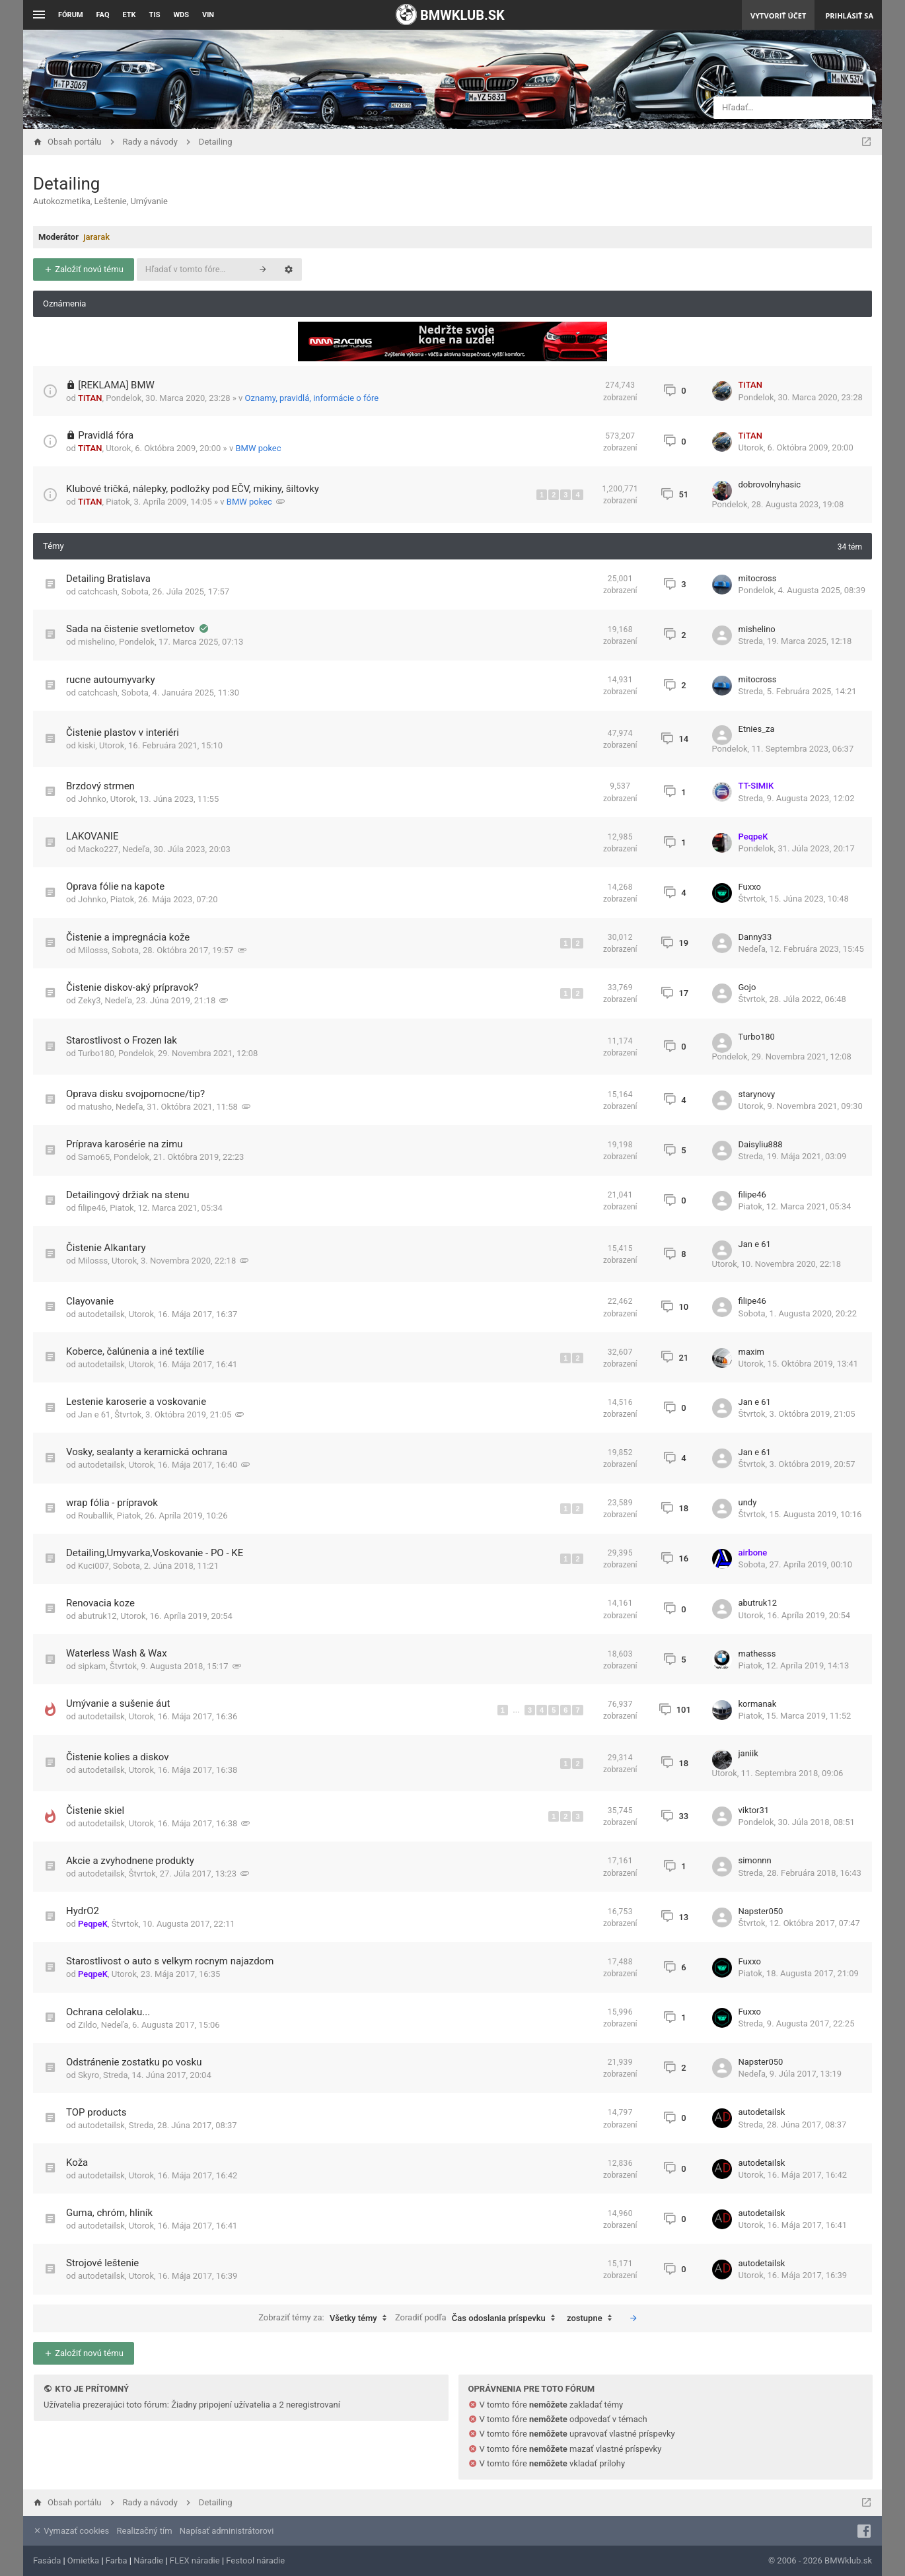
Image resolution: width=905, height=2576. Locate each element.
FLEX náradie (195, 2560)
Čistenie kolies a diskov (117, 1757)
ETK (129, 15)
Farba (116, 2560)
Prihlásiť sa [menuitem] (849, 15)
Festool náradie (255, 2560)
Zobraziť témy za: (325, 2318)
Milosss (93, 950)
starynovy (757, 1094)
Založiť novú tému (84, 269)
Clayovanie (90, 1301)
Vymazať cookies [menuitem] (71, 2531)
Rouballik (95, 1516)
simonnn (755, 1860)
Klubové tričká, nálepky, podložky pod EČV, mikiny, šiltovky (192, 489)
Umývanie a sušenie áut (118, 1703)
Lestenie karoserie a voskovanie (136, 1402)
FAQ (103, 15)
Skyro (88, 2075)
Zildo (87, 2025)
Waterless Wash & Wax (116, 1653)
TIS (155, 15)
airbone (753, 1552)
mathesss (757, 1654)
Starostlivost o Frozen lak (121, 1040)
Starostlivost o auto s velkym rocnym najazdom (169, 1961)
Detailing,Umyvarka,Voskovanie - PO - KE (154, 1553)
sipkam (92, 1666)
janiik (748, 1753)
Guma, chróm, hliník (109, 2213)
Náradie (148, 2560)
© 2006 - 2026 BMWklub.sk (820, 2560)
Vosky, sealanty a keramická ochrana (146, 1452)
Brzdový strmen (100, 786)
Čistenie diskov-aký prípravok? (132, 987)
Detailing (66, 184)
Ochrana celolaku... (108, 2012)
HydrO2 (82, 1911)
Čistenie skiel (95, 1810)
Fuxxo (750, 887)
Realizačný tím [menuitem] (144, 2531)
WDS (181, 15)
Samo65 (94, 1157)
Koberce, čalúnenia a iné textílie (135, 1351)
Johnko (92, 799)
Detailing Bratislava (108, 579)
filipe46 (92, 1208)
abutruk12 (97, 1616)
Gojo (747, 987)
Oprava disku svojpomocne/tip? (135, 1094)
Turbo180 (96, 1053)
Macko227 (98, 849)
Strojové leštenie (102, 2263)
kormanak (758, 1704)
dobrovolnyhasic (770, 484)
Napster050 (761, 1911)
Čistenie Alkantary (105, 1248)
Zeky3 (89, 1000)
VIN (208, 15)
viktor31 (754, 1810)
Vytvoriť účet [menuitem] (778, 15)
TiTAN (90, 398)
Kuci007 (93, 1566)
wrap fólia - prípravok (112, 1503)
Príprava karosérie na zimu (124, 1144)
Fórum (70, 15)
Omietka (83, 2560)
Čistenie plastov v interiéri (122, 732)
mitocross (758, 578)
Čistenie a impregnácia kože (128, 937)
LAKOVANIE (92, 836)
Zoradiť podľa (478, 2318)
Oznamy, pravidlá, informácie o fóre (312, 398)
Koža (77, 2162)
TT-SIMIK (756, 786)
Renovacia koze (100, 1603)
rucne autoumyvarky (110, 680)
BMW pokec (258, 448)
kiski (86, 745)
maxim (751, 1352)
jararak (96, 237)
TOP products (96, 2112)
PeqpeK (753, 836)
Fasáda (47, 2560)
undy (748, 1502)
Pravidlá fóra (105, 435)
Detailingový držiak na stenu (127, 1195)
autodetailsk (101, 1314)
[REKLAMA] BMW (116, 385)
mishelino (96, 642)
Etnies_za (757, 729)
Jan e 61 (755, 1244)
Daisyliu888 (761, 1144)
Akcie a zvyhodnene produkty (130, 1861)
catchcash (98, 591)
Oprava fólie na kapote (115, 886)
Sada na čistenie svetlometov (132, 629)
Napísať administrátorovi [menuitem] (226, 2531)
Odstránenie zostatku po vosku (133, 2062)
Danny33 (755, 937)
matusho (95, 1107)
